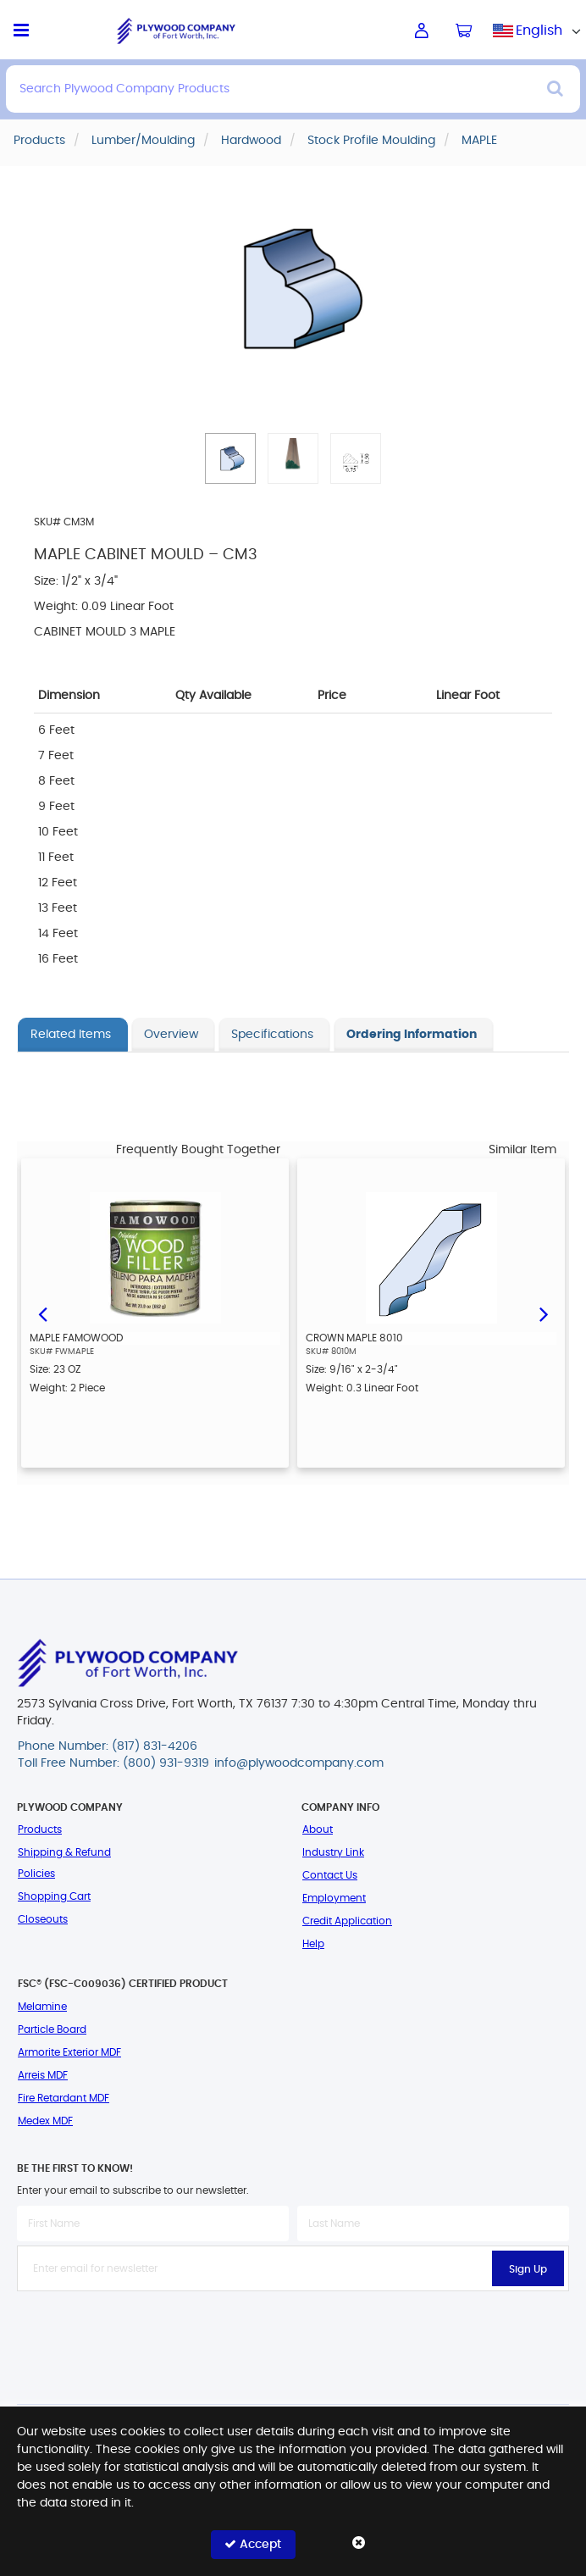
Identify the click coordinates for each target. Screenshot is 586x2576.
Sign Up (528, 2269)
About (317, 1829)
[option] (155, 1313)
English (539, 30)
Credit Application (347, 1921)
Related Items (70, 1035)
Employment (334, 1898)
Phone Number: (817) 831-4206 (107, 1746)
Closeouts (43, 1919)
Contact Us (329, 1875)
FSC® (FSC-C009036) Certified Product (123, 1984)
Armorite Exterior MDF (69, 2052)
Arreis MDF (43, 2075)
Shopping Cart (54, 1896)
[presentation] (293, 2329)
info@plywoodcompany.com (299, 1763)
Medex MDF (45, 2121)
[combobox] (539, 30)
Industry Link (333, 1852)
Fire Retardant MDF (63, 2098)
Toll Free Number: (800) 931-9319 (113, 1763)
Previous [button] (42, 1312)
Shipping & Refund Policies (64, 1863)
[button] (230, 458)
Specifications (272, 1035)
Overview (171, 1035)
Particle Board (52, 2029)
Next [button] (543, 1312)
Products (40, 1829)
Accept (252, 2544)
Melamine (42, 2006)
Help (313, 1944)
